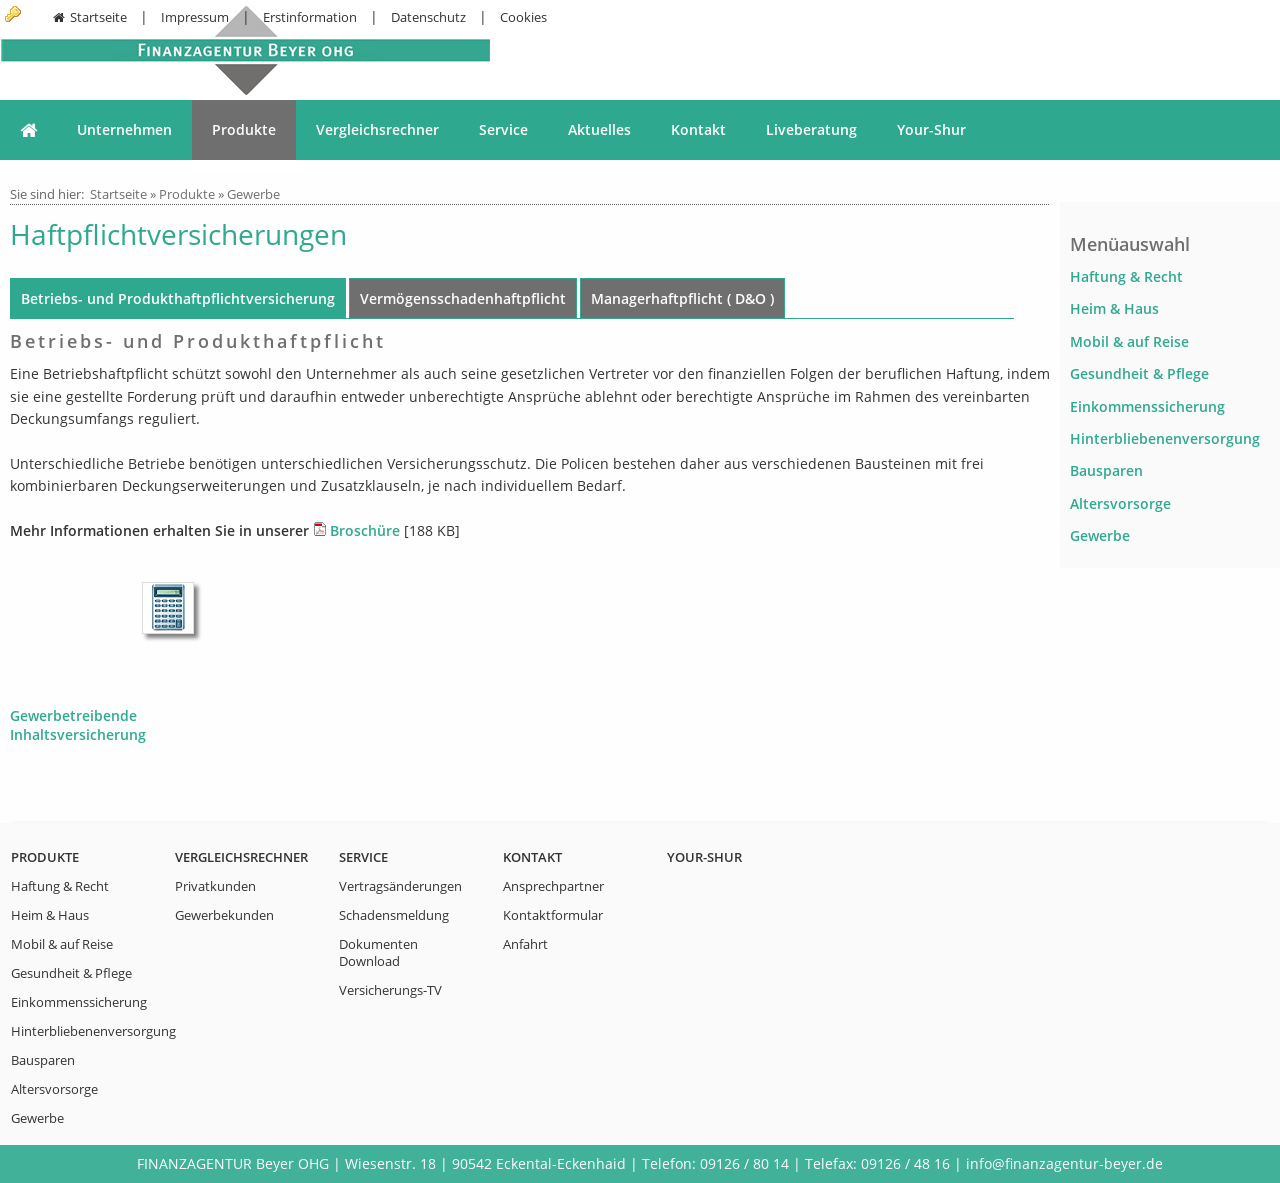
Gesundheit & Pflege (1139, 373)
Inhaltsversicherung (78, 734)
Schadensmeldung (394, 915)
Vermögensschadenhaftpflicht (463, 298)
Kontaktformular (553, 915)
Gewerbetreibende (73, 715)
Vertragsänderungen (400, 886)
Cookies (523, 17)
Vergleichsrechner (377, 129)
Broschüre (365, 530)
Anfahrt (525, 944)
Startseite (89, 17)
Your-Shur (931, 129)
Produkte (244, 129)
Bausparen (1106, 470)
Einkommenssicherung (1147, 406)
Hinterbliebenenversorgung (1165, 438)
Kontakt (698, 129)
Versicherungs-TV (390, 990)
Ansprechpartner (553, 886)
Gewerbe (253, 194)
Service (503, 129)
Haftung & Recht (1126, 276)
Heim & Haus (1114, 308)
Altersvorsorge (1120, 503)
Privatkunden (215, 886)
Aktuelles (599, 129)
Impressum (195, 17)
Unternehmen (124, 129)
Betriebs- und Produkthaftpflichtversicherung (178, 298)
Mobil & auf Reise (1129, 341)
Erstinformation (310, 17)
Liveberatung (811, 129)
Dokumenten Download (378, 953)
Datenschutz (428, 17)
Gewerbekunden (224, 915)
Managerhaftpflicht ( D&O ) (682, 298)
